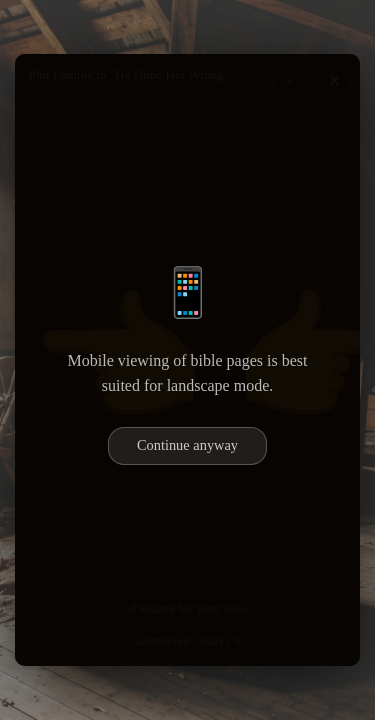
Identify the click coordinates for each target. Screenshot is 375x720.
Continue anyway (187, 445)
